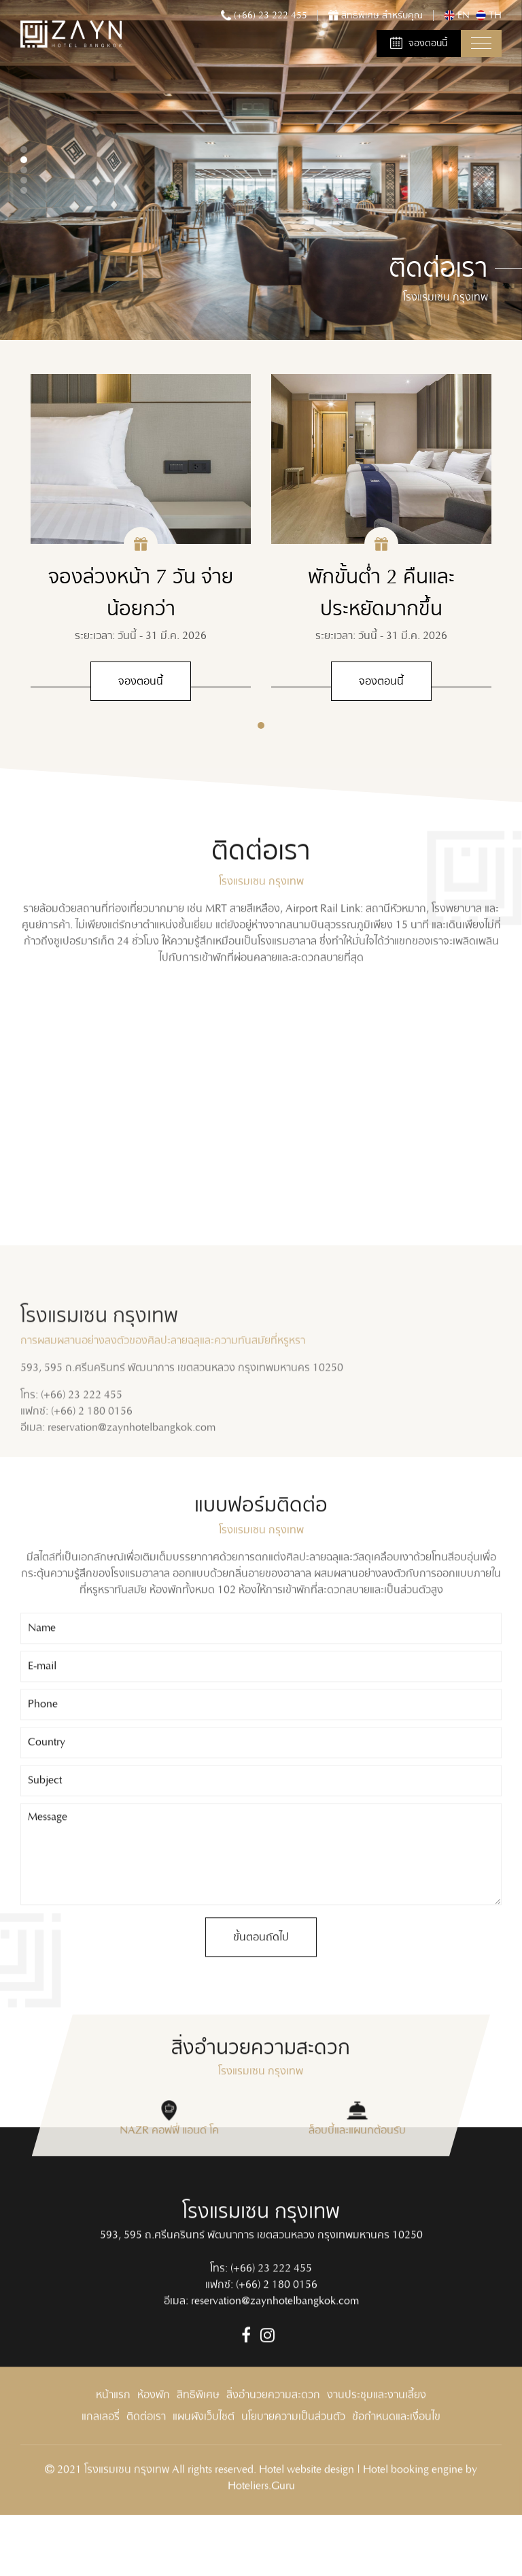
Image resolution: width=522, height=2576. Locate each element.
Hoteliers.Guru (261, 2541)
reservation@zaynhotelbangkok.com (275, 2356)
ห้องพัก (153, 2449)
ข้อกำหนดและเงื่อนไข (396, 2471)
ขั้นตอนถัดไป (261, 1992)
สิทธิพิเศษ (198, 2449)
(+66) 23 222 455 (271, 2323)
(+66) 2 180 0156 (276, 2339)
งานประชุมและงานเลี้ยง (376, 2449)
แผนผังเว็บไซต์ (203, 2471)
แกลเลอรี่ (101, 2471)
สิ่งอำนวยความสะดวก (273, 2449)
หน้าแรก (113, 2449)
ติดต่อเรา (146, 2471)
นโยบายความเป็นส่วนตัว (293, 2471)
